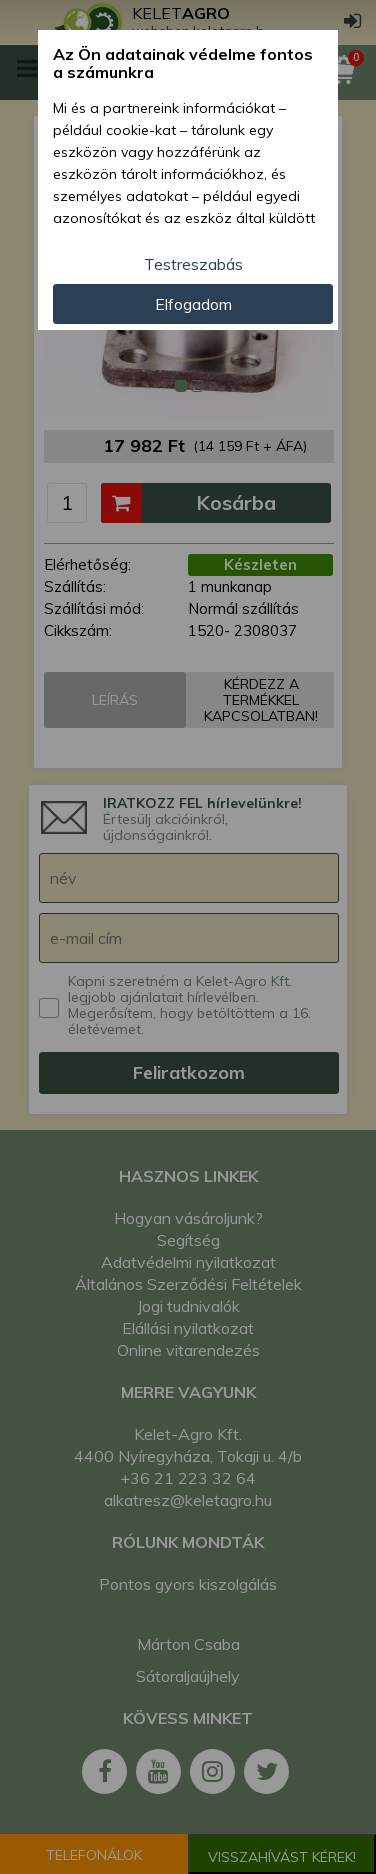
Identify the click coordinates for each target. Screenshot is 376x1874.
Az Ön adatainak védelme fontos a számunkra (183, 63)
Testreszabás (193, 264)
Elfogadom (193, 304)
